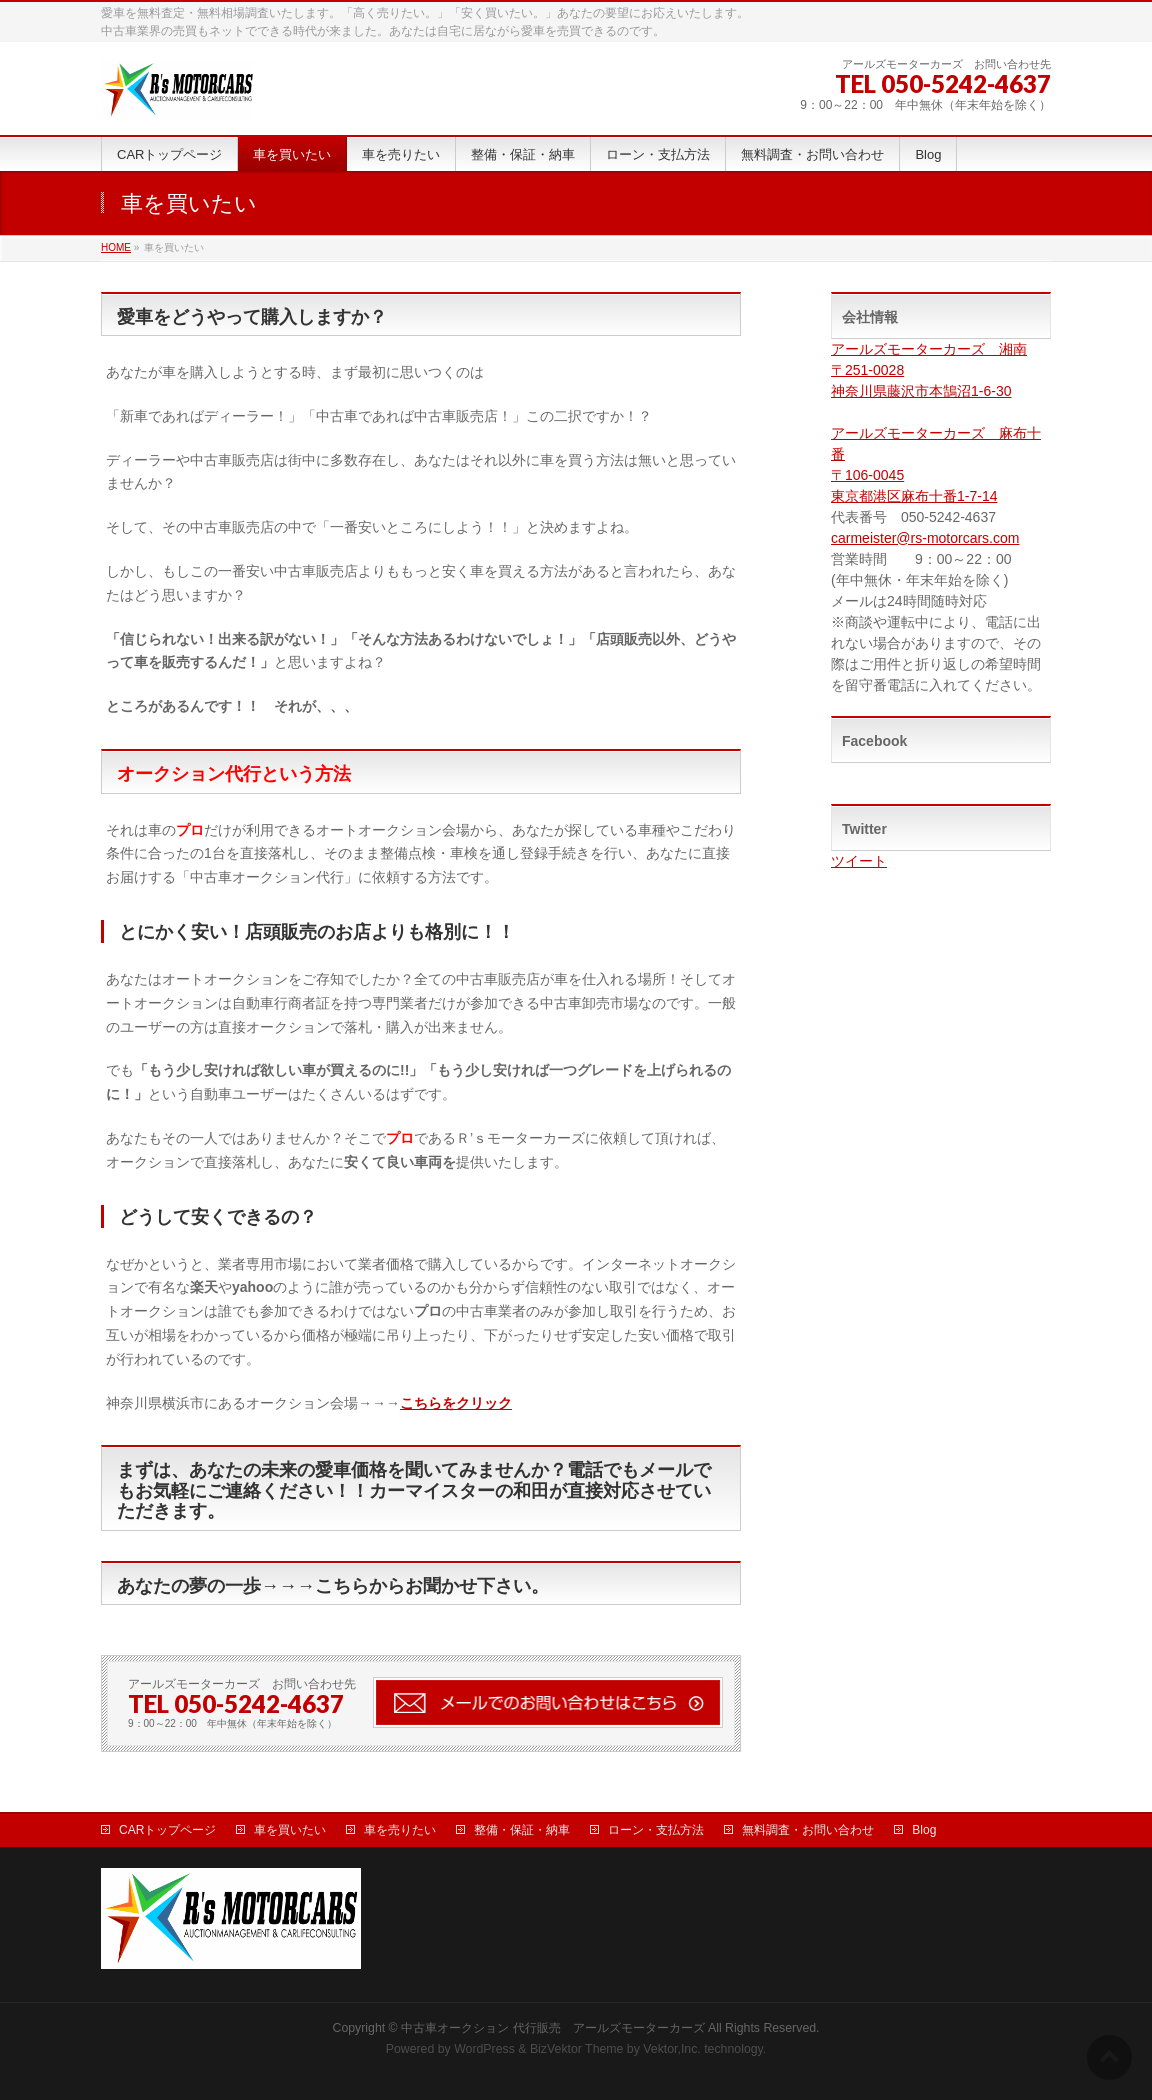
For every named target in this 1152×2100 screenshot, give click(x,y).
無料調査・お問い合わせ (808, 1830)
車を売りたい (400, 1830)
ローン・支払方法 (656, 1830)
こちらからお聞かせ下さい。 (432, 1586)
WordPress (484, 2049)
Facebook (874, 741)
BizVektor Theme (577, 2049)
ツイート (859, 861)
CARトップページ (167, 1830)
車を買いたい (290, 1830)
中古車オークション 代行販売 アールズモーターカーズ (552, 2028)
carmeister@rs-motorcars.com (925, 538)
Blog (924, 1830)
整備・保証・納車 (522, 1830)
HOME (116, 247)
